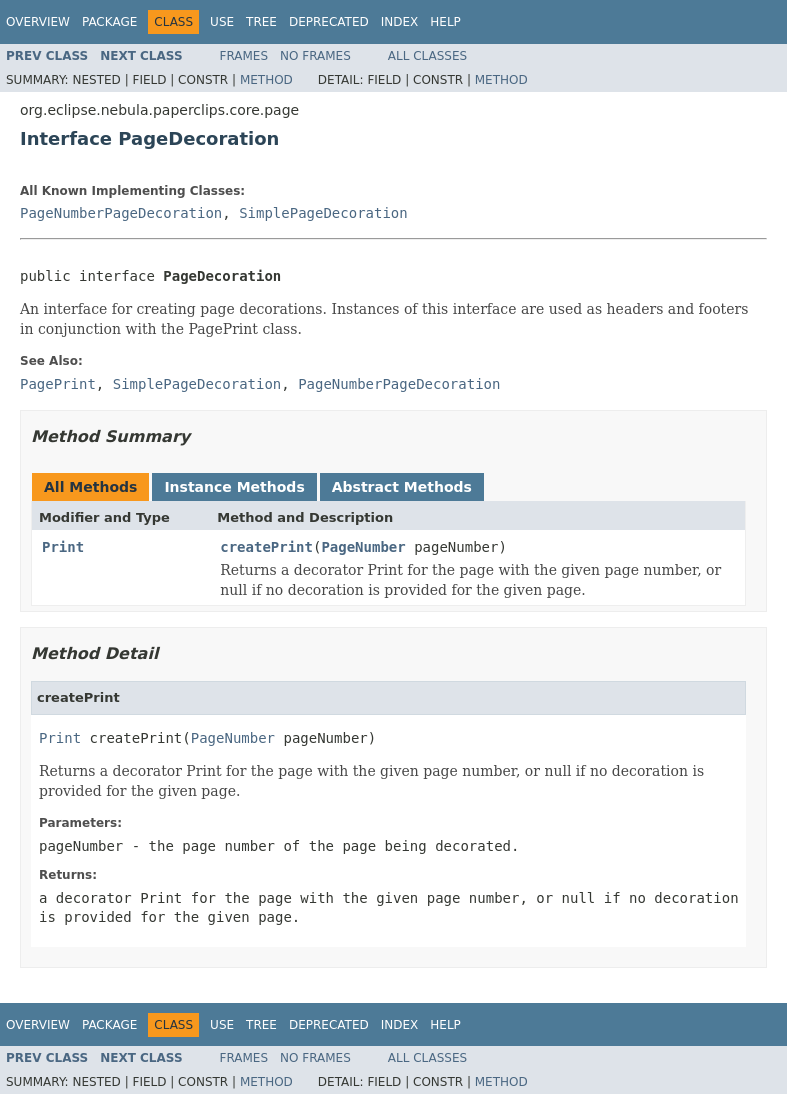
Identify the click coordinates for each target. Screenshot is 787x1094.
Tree (261, 22)
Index (400, 22)
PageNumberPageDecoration (121, 213)
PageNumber (363, 547)
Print (63, 547)
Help (445, 22)
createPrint (266, 547)
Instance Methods (234, 487)
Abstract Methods (402, 487)
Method (266, 80)
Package (109, 22)
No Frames (315, 56)
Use (222, 22)
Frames (244, 56)
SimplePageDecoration (323, 213)
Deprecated (329, 22)
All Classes (427, 56)
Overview (38, 22)
